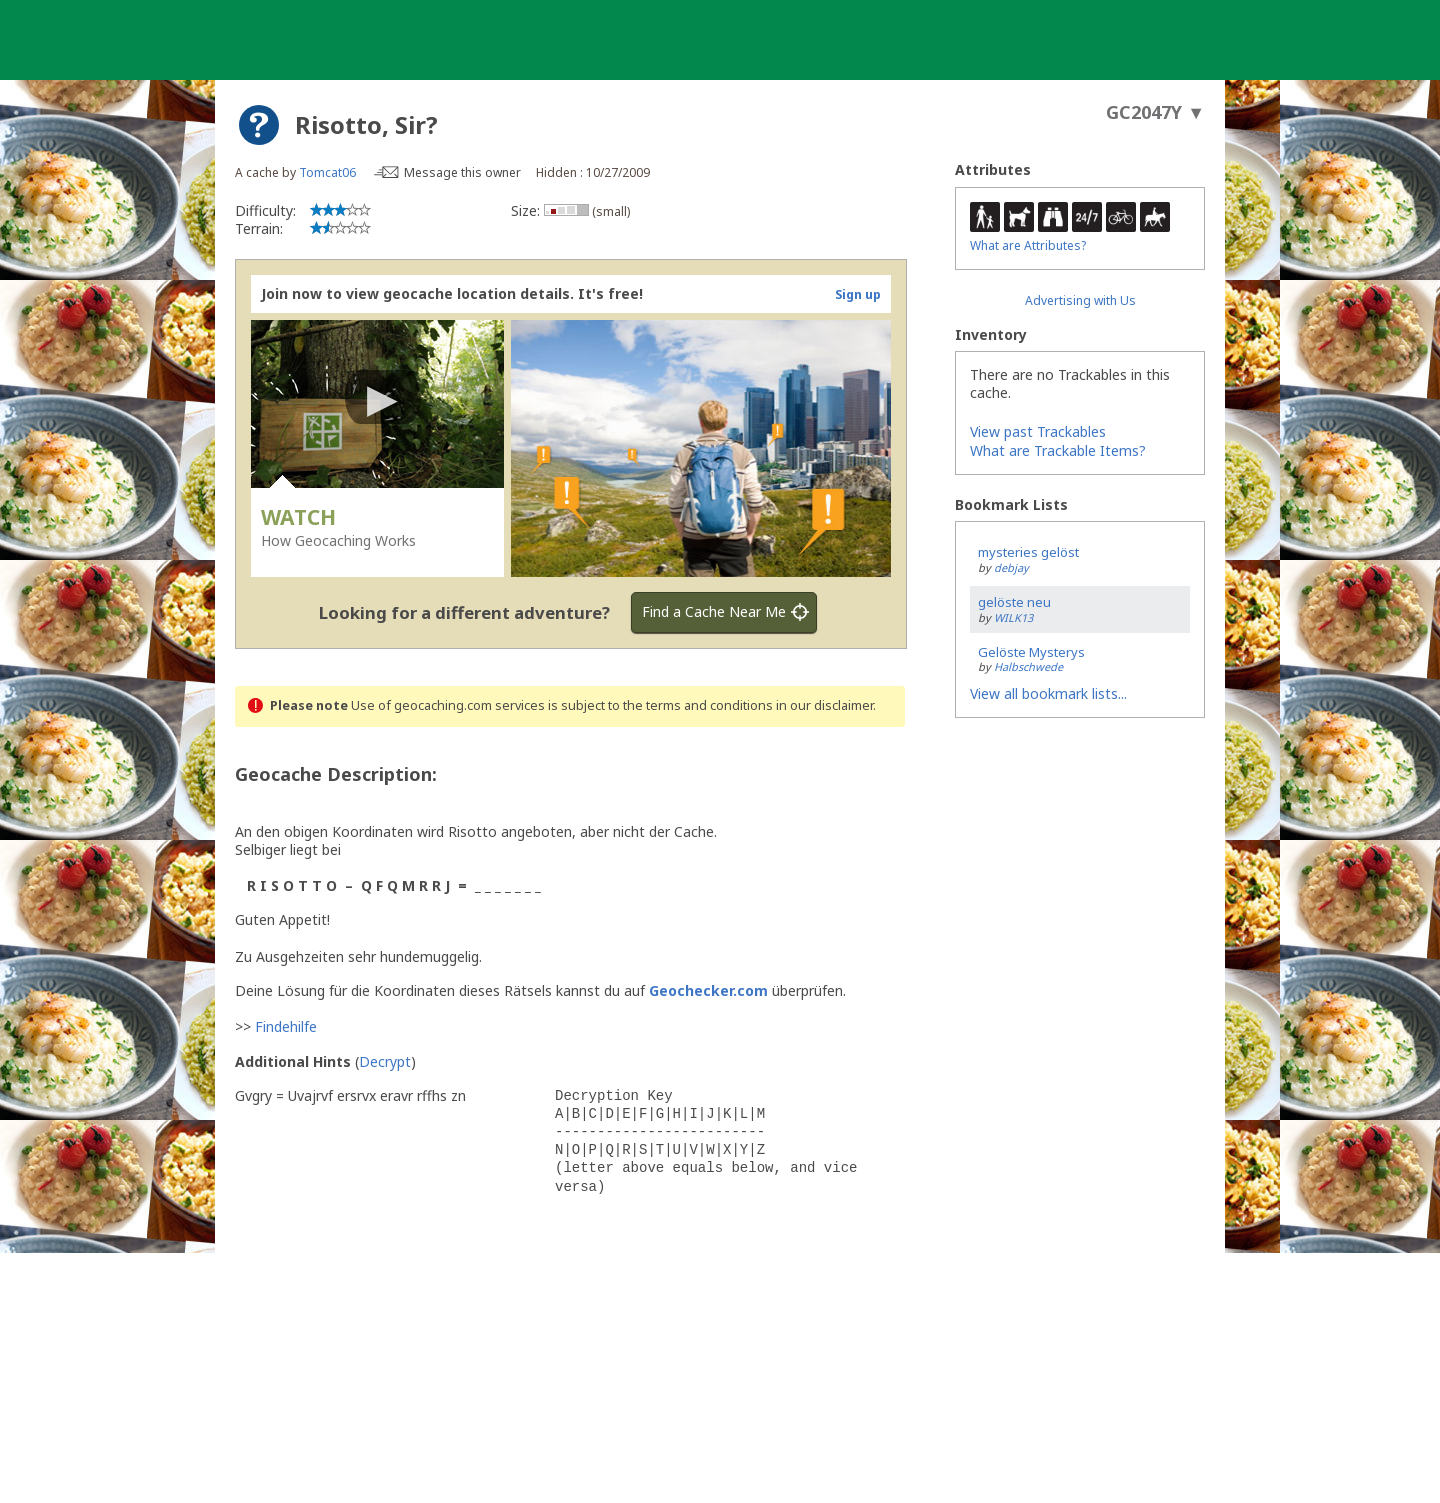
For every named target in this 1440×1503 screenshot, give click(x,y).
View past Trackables (1038, 431)
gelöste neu (1014, 602)
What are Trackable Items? (1058, 450)
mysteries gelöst (1028, 552)
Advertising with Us (1080, 300)
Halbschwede (1028, 666)
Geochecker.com (708, 990)
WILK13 (1013, 617)
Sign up (858, 294)
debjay (1011, 567)
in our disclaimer (824, 705)
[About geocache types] (259, 125)
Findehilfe (286, 1026)
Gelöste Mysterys (1031, 652)
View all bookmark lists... (1048, 693)
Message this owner (462, 172)
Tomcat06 (327, 172)
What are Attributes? (1028, 245)
